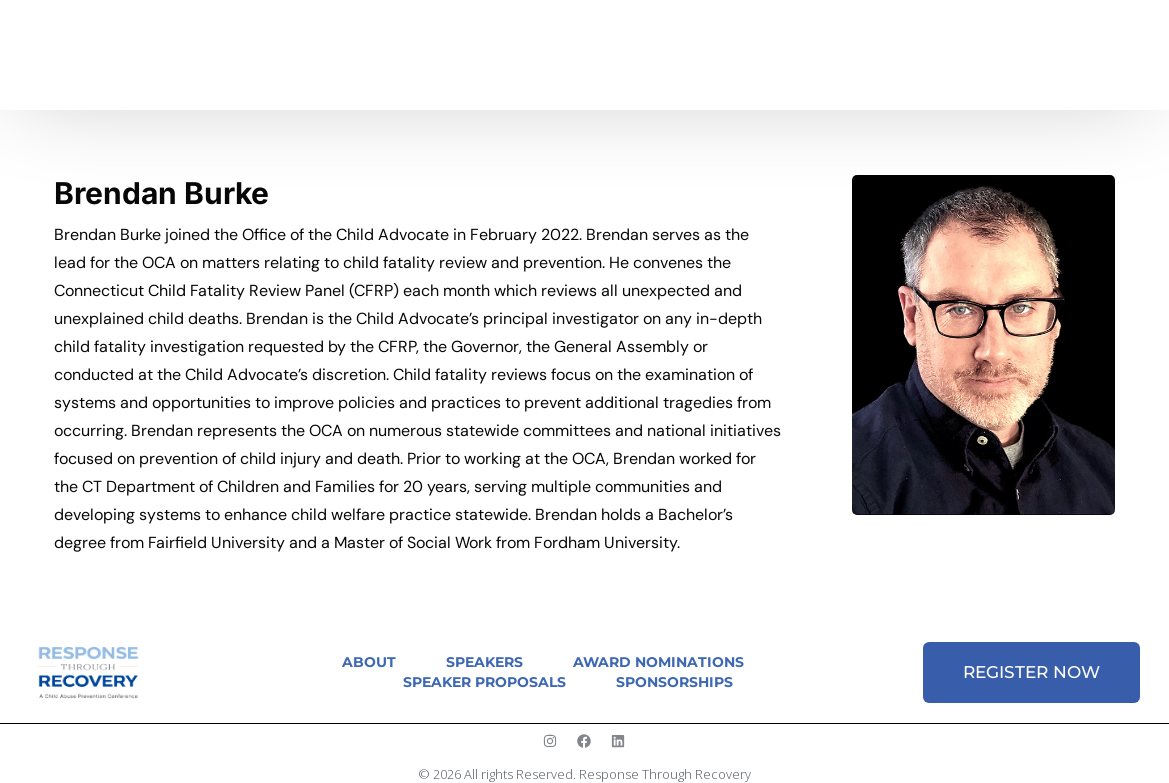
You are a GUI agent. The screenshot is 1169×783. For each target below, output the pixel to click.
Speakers (484, 662)
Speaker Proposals (484, 682)
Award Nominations (658, 662)
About (369, 662)
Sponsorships (674, 682)
